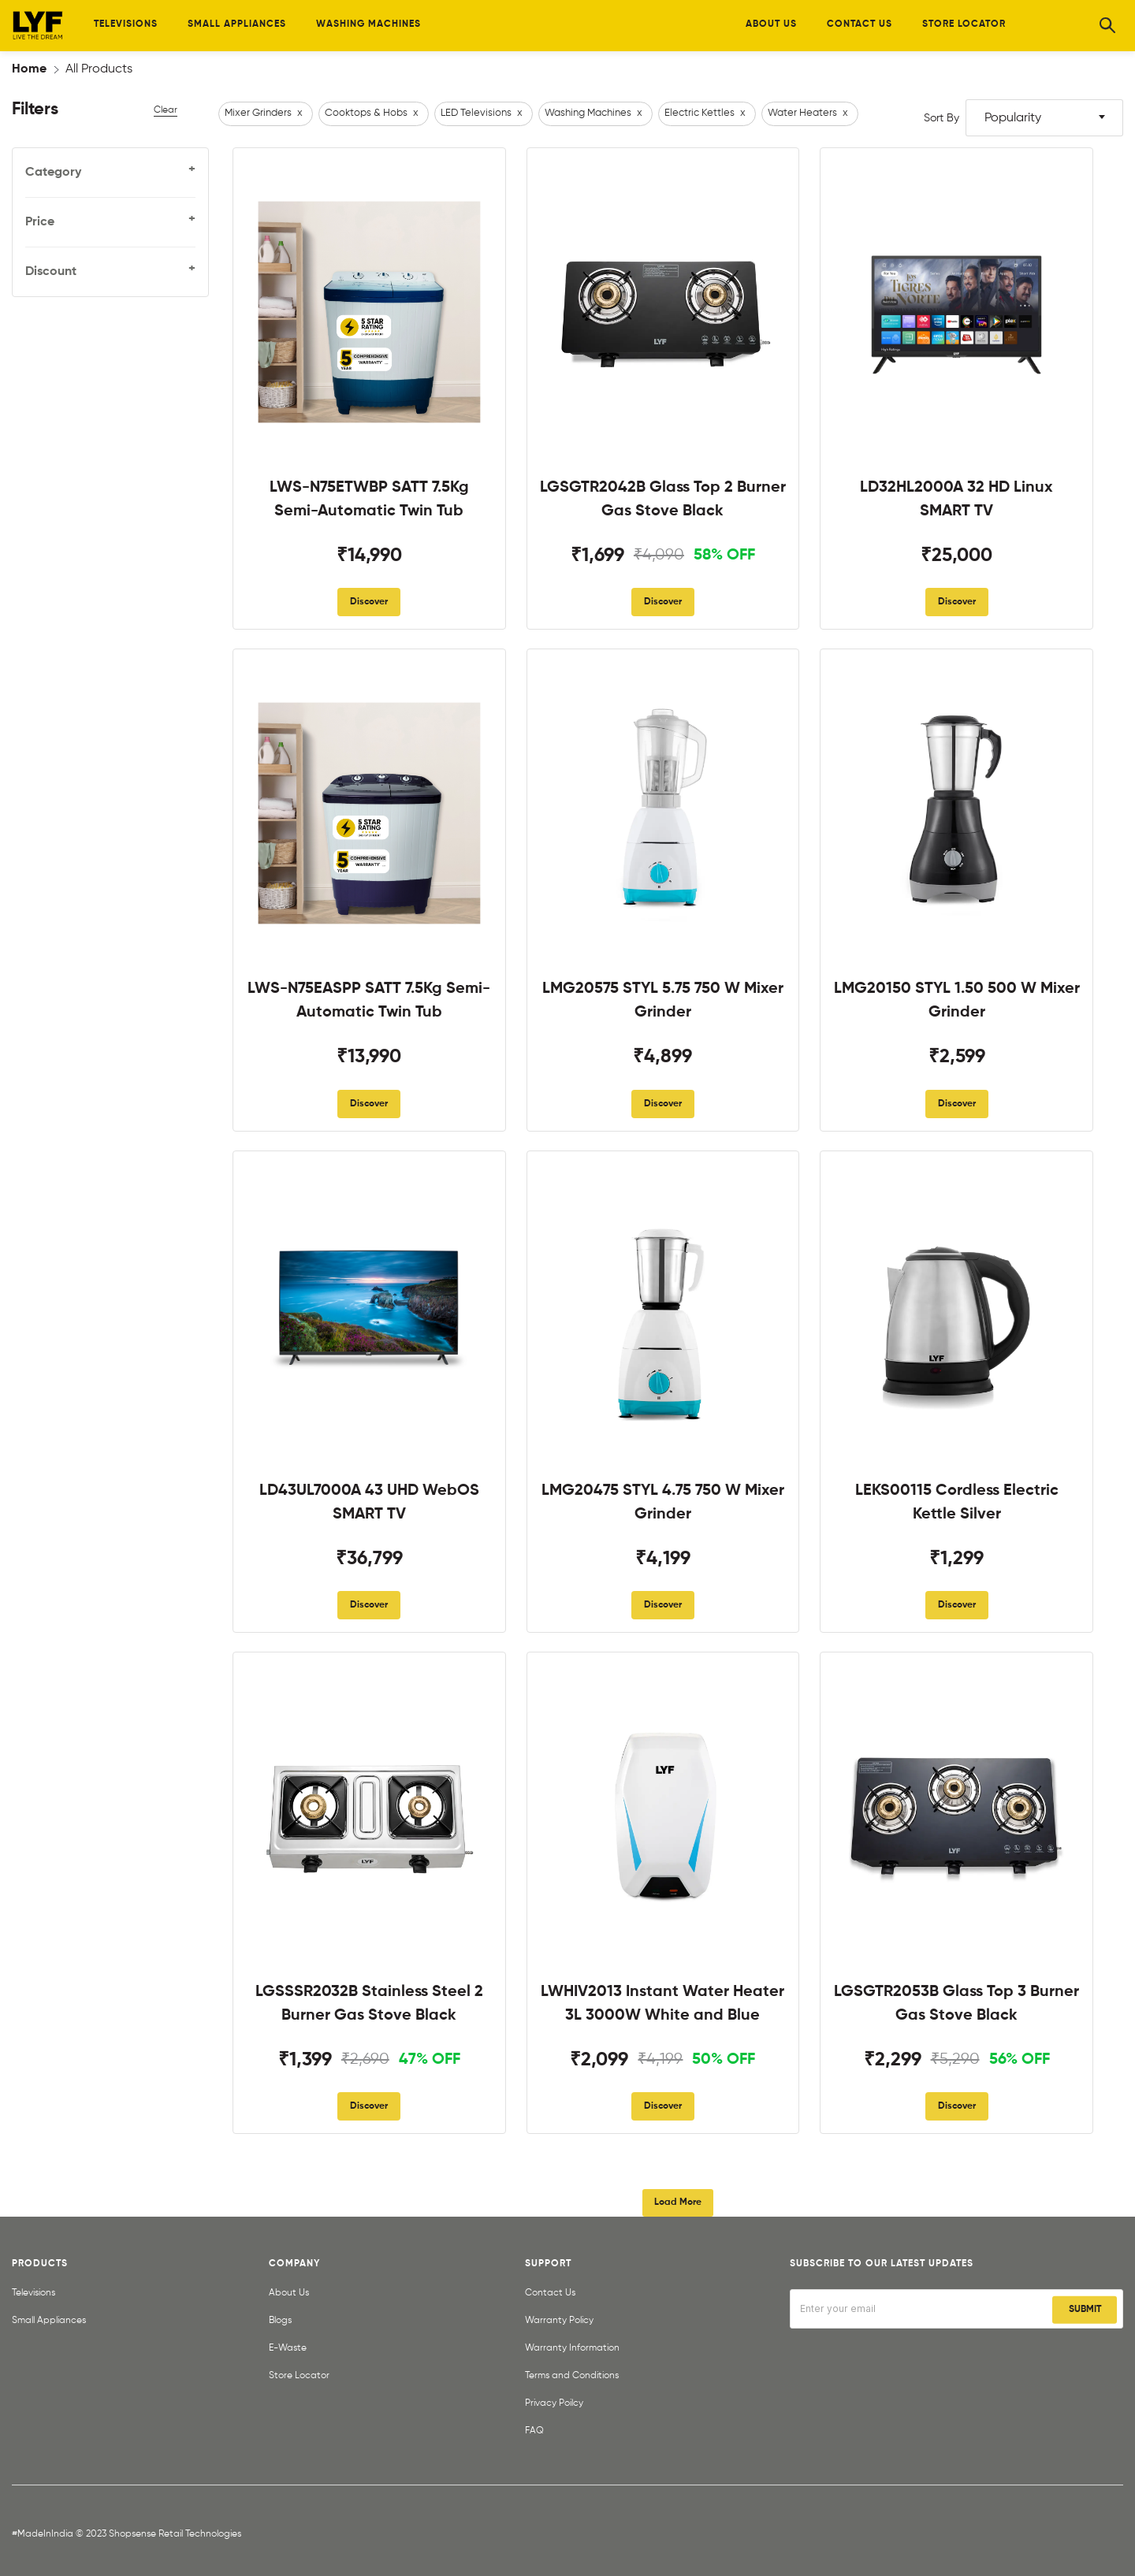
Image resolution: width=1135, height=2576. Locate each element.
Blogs (280, 2320)
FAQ (534, 2431)
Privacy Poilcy (554, 2403)
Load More (677, 2202)
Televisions (33, 2293)
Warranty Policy (559, 2320)
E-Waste (288, 2348)
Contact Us (550, 2293)
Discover (369, 602)
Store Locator (299, 2376)
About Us (289, 2293)
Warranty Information (572, 2348)
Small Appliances (49, 2320)
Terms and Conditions (572, 2376)
